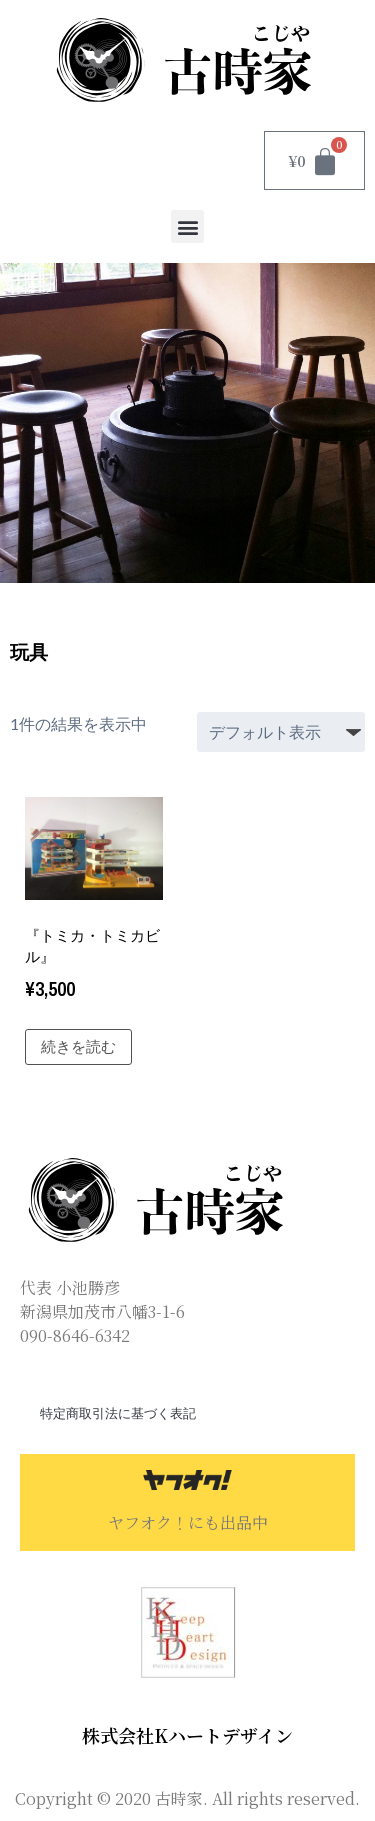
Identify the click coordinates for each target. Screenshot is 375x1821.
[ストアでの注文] (281, 732)
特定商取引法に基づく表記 (118, 1413)
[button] (187, 226)
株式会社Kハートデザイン (187, 1735)
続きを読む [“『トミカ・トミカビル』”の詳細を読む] (78, 1046)
